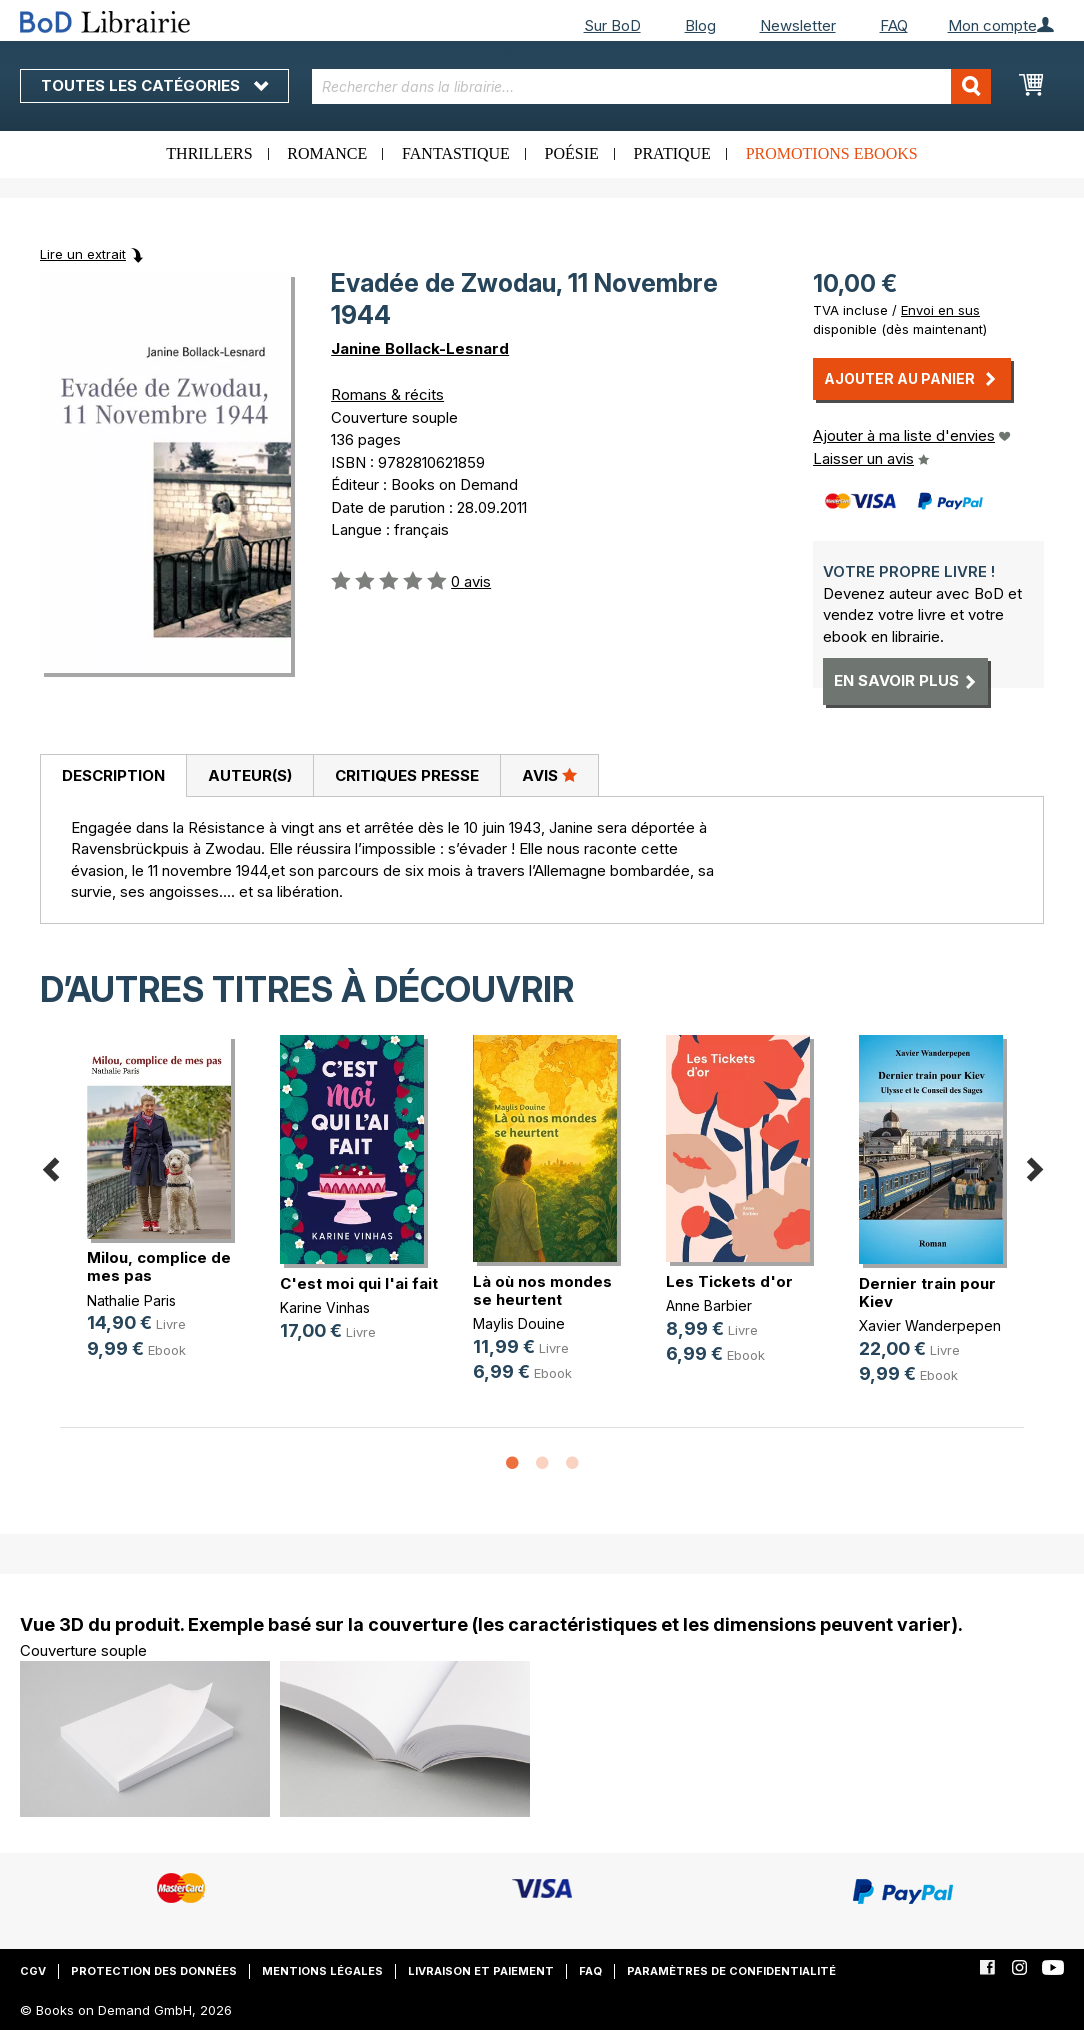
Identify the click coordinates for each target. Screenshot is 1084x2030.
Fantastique (456, 153)
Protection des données (154, 1971)
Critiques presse (407, 775)
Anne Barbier (709, 1305)
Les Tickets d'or (729, 1281)
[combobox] (651, 86)
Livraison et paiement (481, 1971)
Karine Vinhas (325, 1307)
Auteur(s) (250, 775)
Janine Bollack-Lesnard (420, 348)
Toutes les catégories (154, 85)
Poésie (572, 153)
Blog (700, 25)
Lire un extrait (83, 254)
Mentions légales (322, 1971)
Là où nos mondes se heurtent (542, 1290)
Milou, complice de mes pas (159, 1266)
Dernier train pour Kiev (927, 1292)
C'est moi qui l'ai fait (359, 1283)
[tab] (113, 776)
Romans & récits (387, 394)
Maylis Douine (519, 1323)
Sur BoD (612, 25)
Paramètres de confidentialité (731, 1971)
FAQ (894, 25)
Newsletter (798, 25)
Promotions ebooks (832, 153)
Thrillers (209, 153)
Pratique (672, 153)
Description (113, 775)
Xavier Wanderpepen (930, 1325)
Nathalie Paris (131, 1300)
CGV (33, 1971)
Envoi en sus (940, 310)
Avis (549, 775)
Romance (327, 153)
